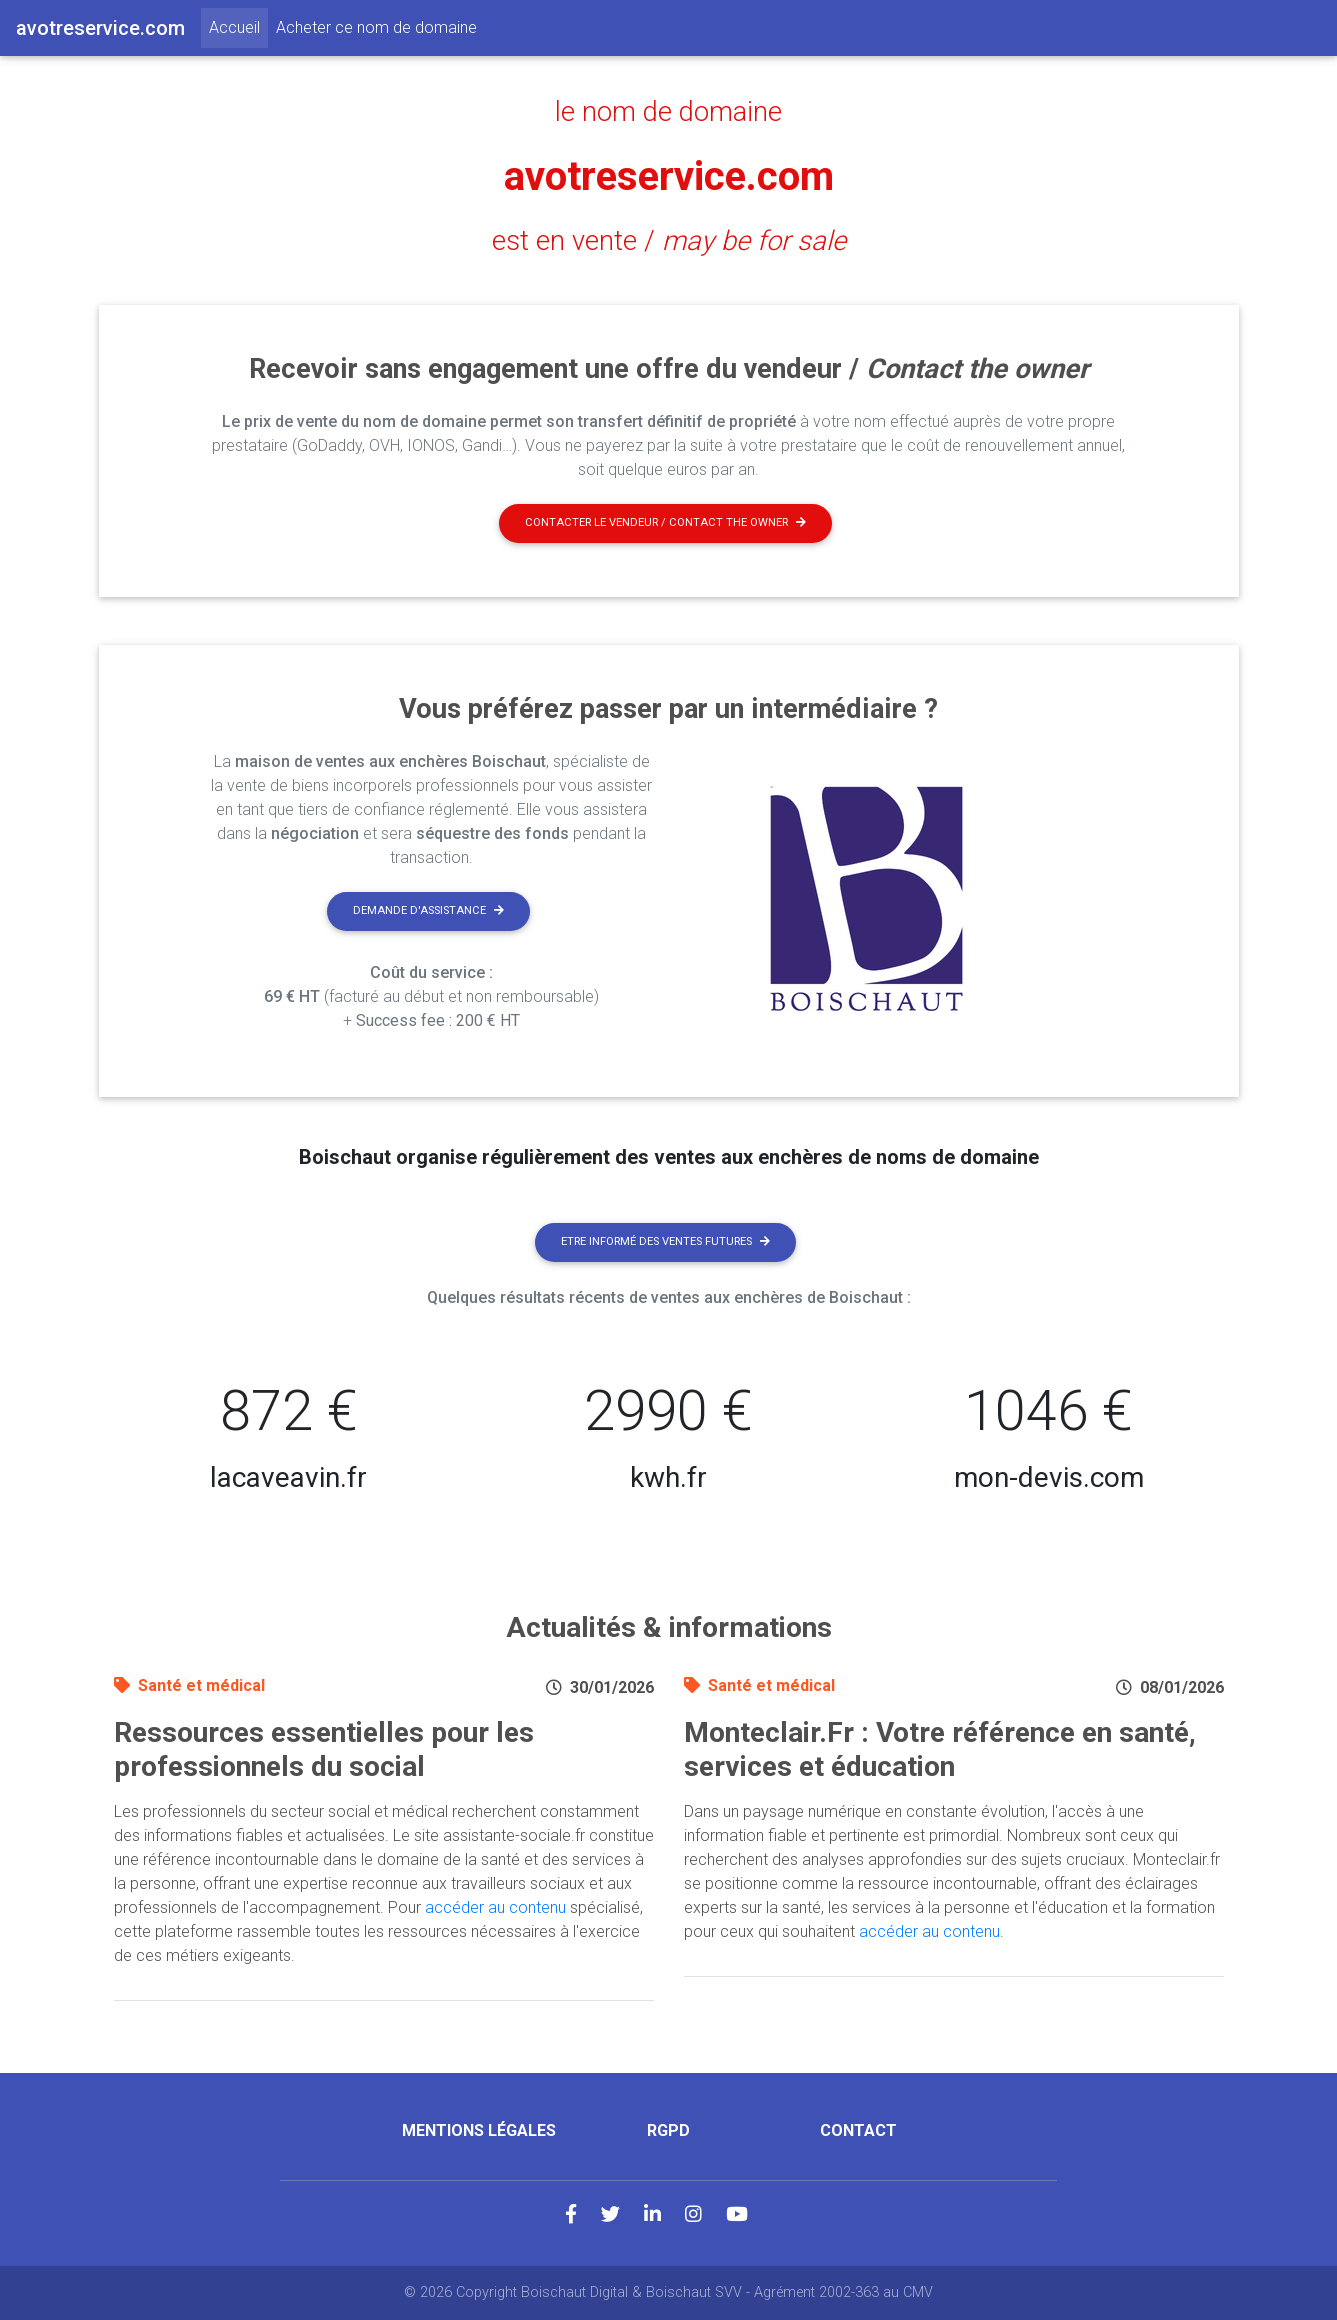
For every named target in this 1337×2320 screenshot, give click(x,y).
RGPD (668, 2130)
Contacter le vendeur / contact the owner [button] (665, 522)
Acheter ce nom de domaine (376, 27)
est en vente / (669, 241)
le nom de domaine (668, 112)
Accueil (238, 26)
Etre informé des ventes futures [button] (665, 1241)
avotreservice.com (669, 176)
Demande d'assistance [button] (428, 910)
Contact (858, 2130)
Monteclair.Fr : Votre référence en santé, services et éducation (940, 1749)
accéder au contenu (495, 1907)
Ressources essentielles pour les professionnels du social (324, 1749)
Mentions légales (479, 2130)
